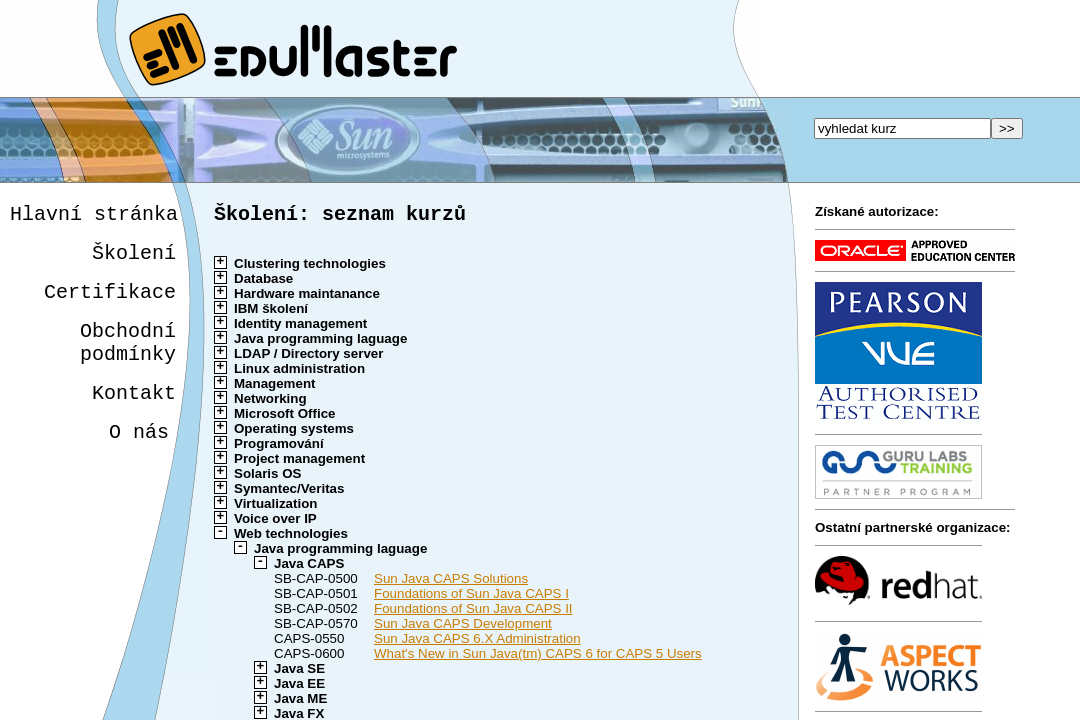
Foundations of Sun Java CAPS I (471, 597)
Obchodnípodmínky (128, 359)
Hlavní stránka (94, 216)
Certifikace (110, 302)
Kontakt (131, 415)
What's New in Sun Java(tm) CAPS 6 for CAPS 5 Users (538, 657)
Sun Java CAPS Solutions (451, 582)
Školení (134, 259)
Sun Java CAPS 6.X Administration (477, 642)
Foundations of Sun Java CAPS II (473, 612)
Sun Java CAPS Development (463, 627)
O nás (135, 458)
